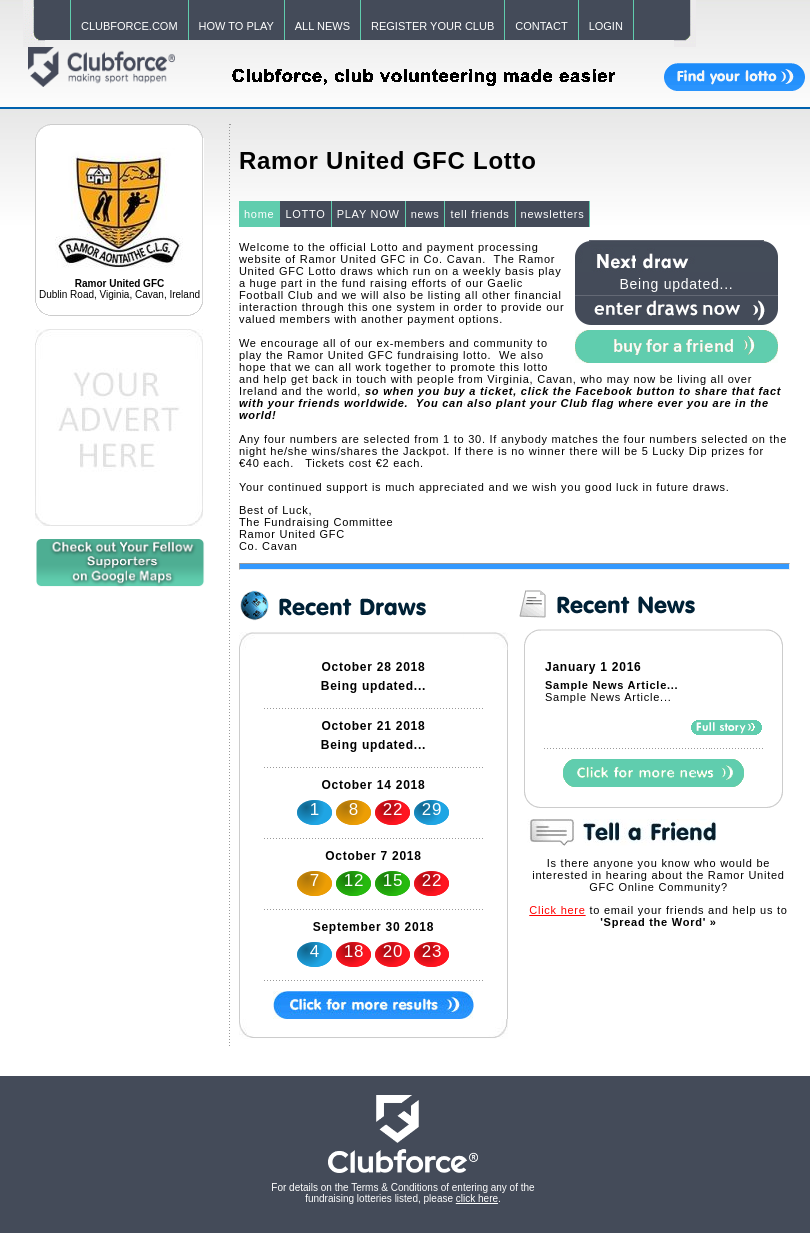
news (425, 214)
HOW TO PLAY (236, 26)
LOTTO (305, 214)
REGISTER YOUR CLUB (432, 26)
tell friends (479, 214)
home (259, 214)
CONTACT (541, 26)
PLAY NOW (368, 214)
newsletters (553, 214)
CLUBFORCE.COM (129, 26)
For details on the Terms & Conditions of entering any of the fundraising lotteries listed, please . (402, 1193)
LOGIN (606, 26)
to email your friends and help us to (658, 916)
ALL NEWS (322, 26)
